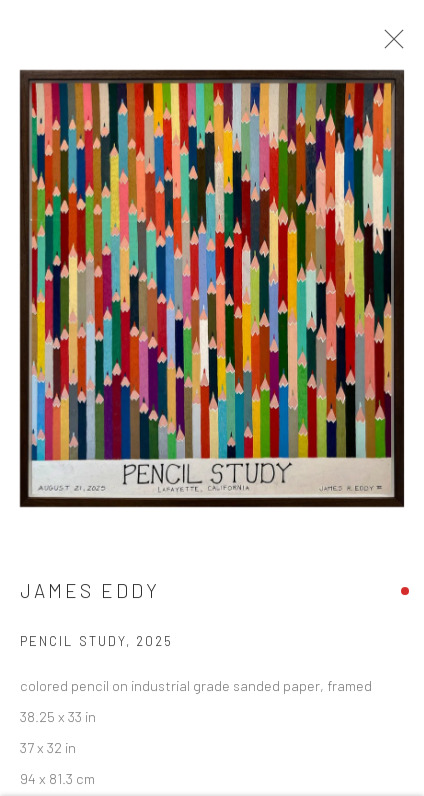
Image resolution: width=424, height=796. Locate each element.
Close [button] (389, 45)
